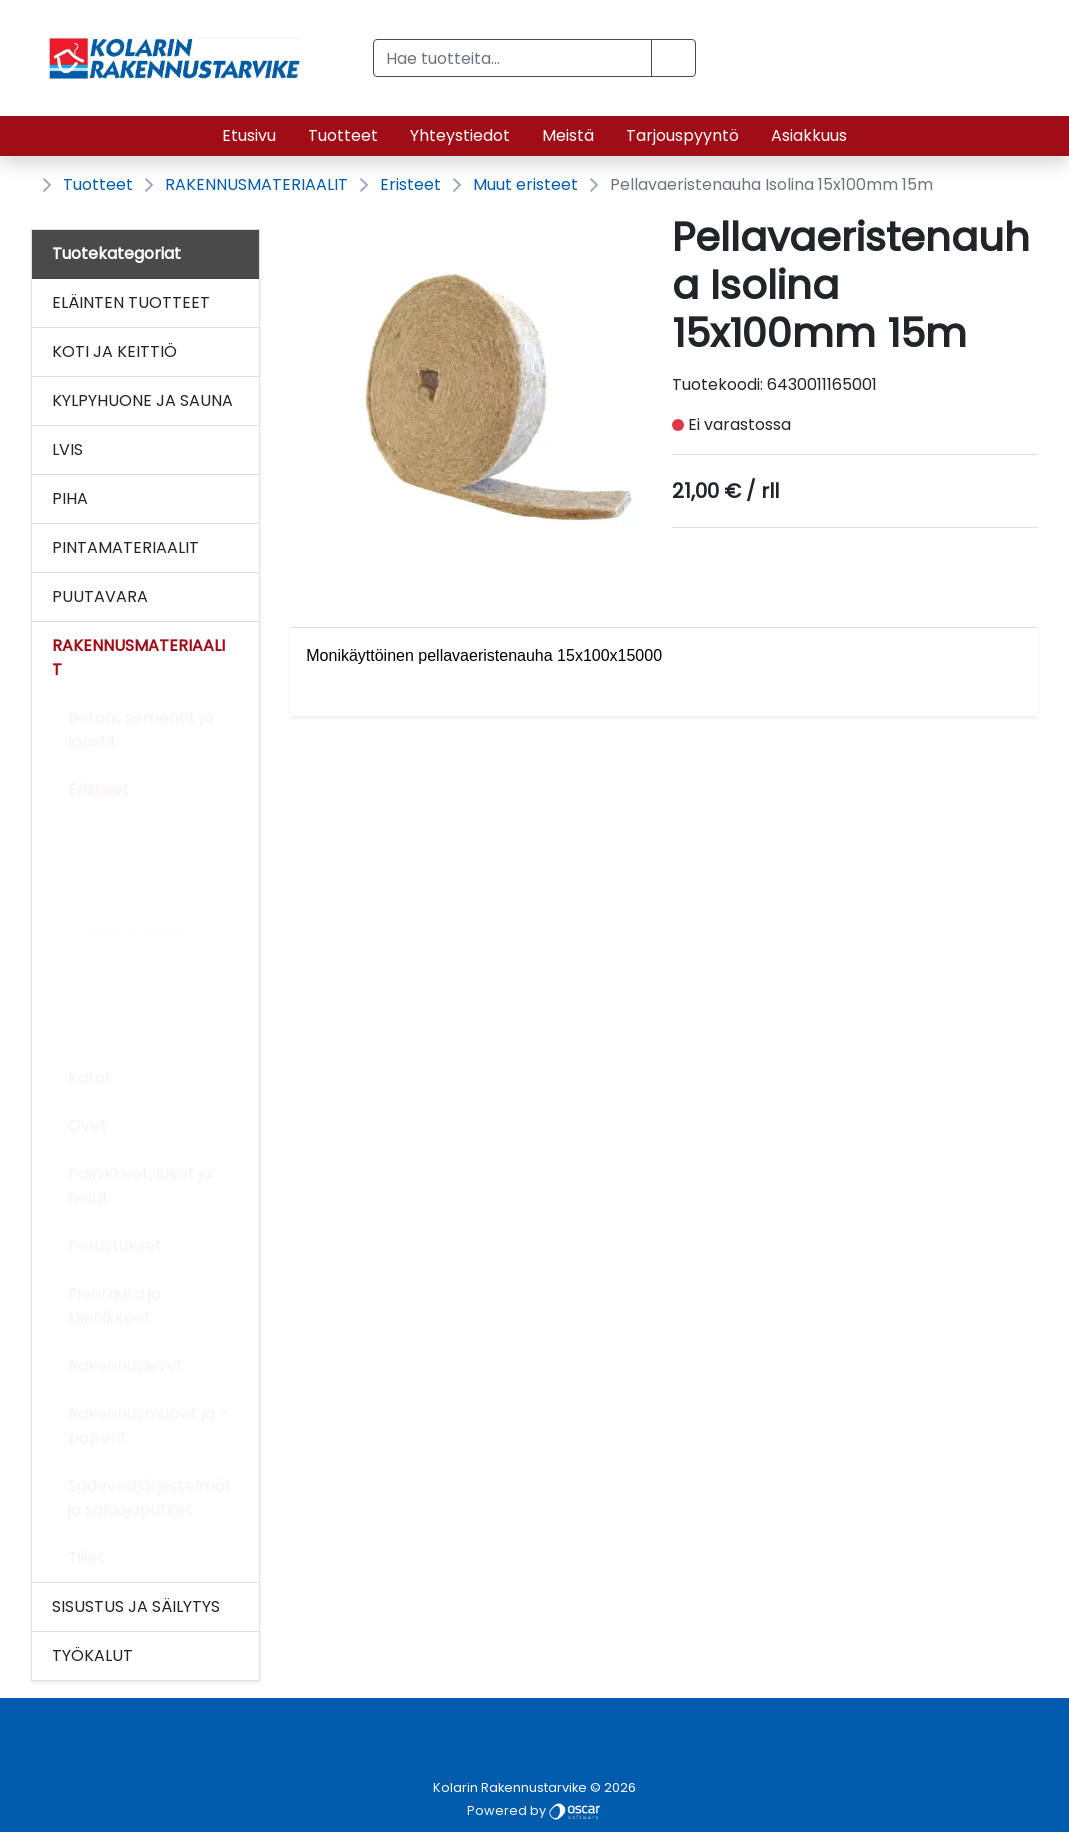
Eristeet (410, 184)
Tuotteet (343, 135)
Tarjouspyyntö (682, 135)
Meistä (568, 135)
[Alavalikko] (238, 303)
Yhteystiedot (460, 135)
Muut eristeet (525, 184)
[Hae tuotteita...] (512, 58)
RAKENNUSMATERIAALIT (256, 184)
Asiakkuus (809, 135)
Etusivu (249, 135)
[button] (673, 58)
